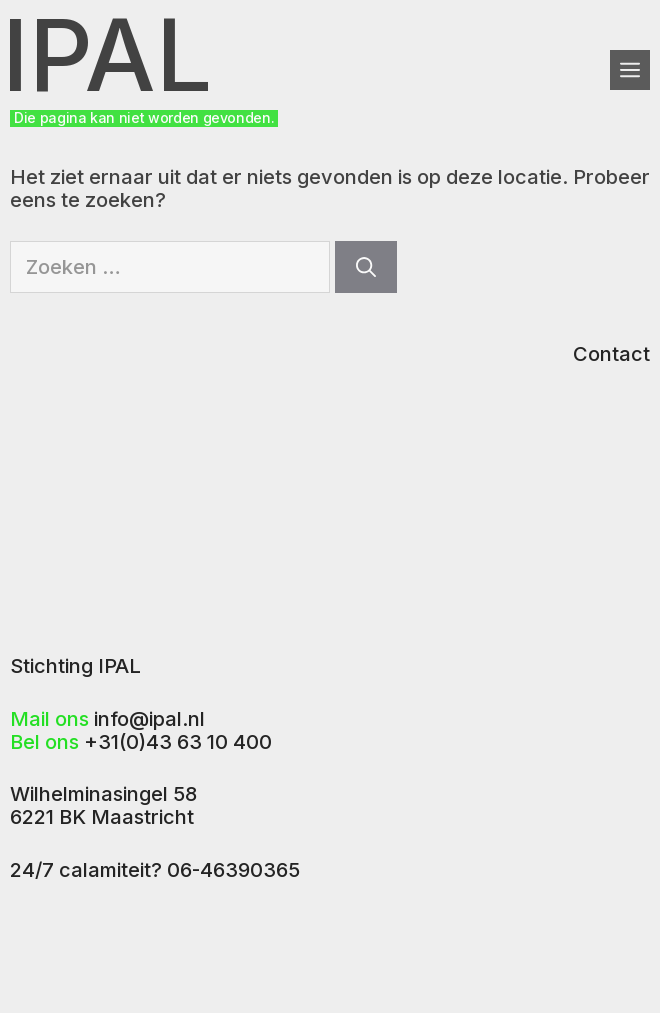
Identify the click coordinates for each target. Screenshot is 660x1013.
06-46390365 (233, 870)
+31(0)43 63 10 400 (178, 742)
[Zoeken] (366, 267)
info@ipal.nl (149, 719)
